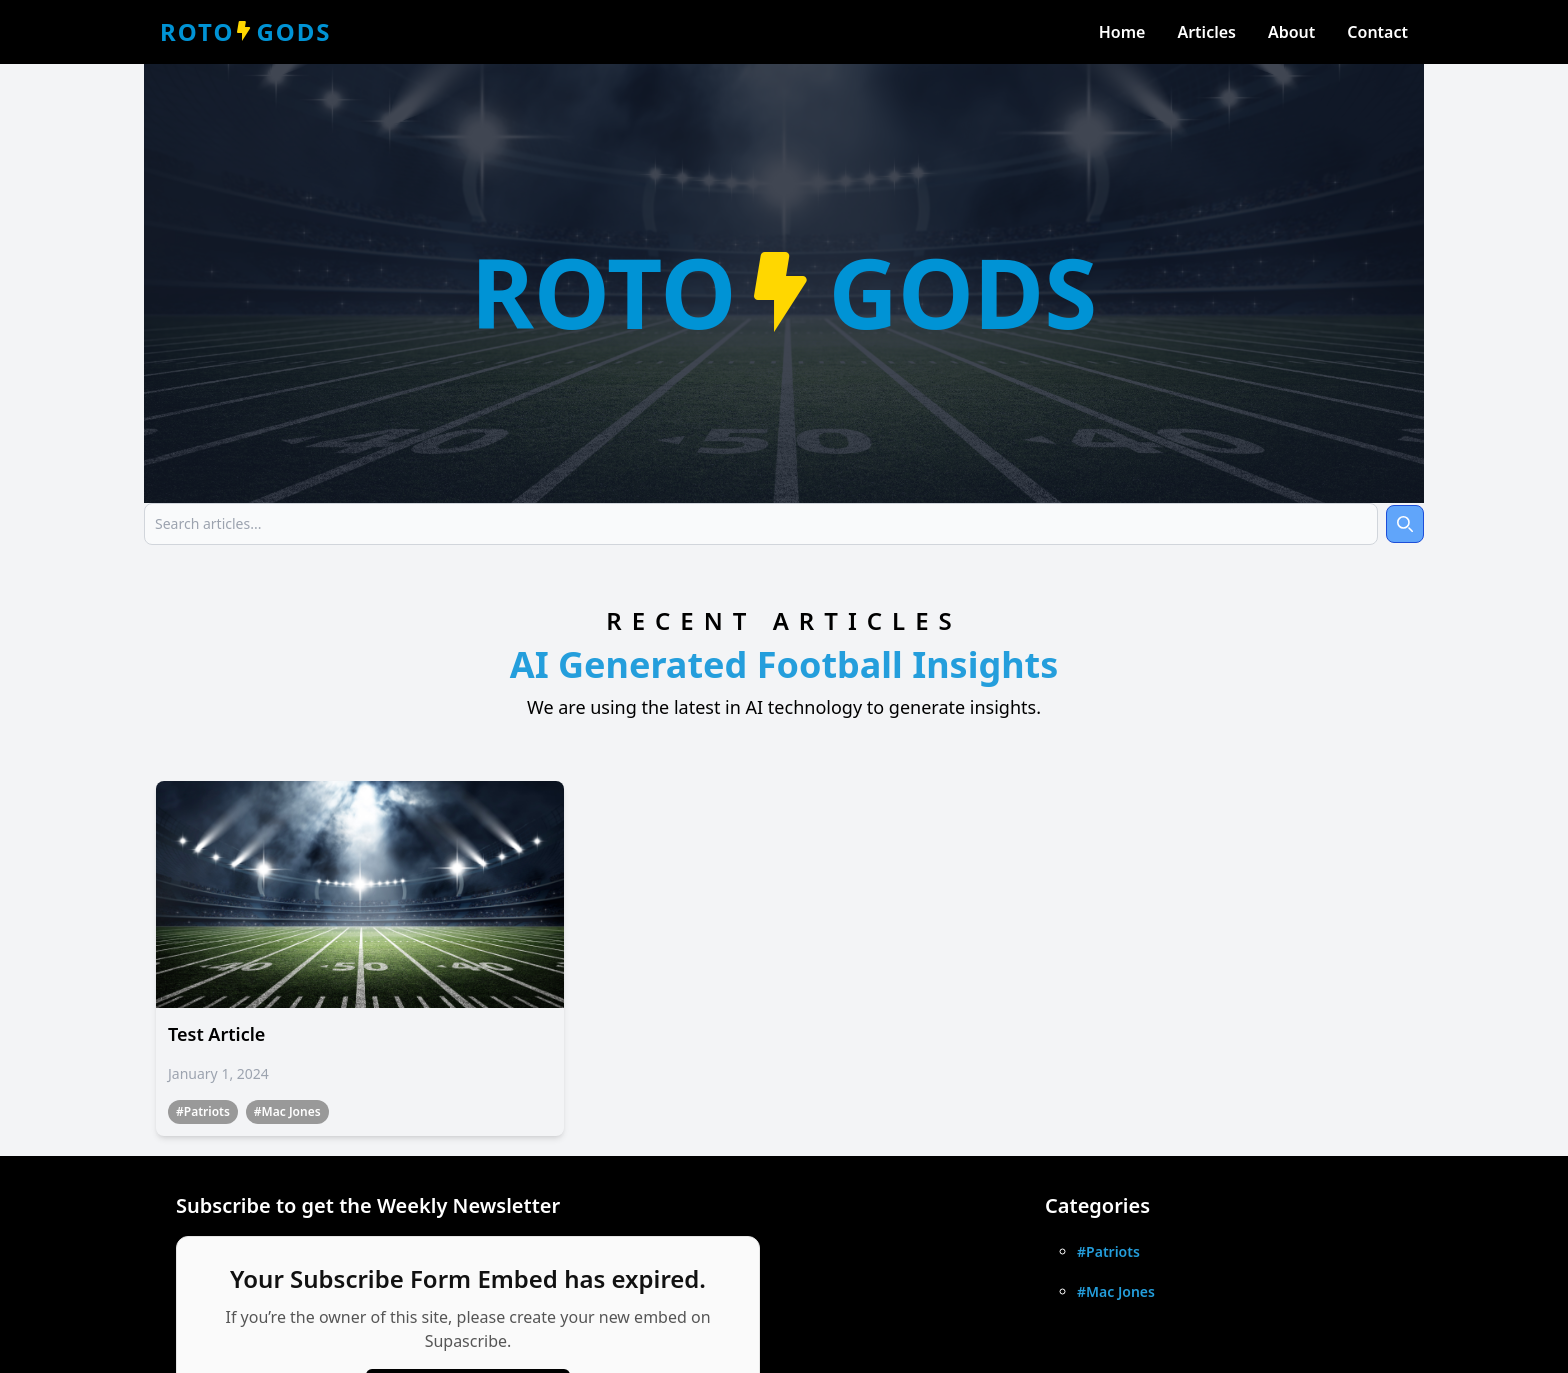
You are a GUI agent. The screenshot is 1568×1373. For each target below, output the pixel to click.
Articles (1206, 32)
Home (1122, 32)
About (1291, 32)
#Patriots (203, 1111)
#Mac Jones (287, 1111)
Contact (1377, 32)
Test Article (216, 1034)
